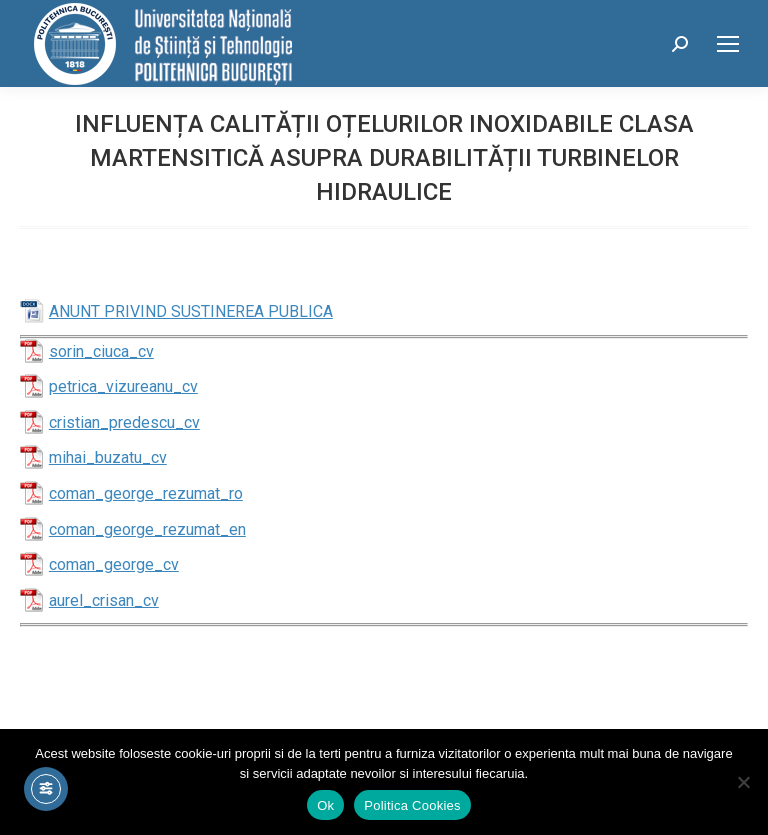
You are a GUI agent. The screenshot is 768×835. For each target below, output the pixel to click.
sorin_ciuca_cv (101, 351)
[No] (743, 782)
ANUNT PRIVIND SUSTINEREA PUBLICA (191, 311)
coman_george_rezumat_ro (146, 493)
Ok (325, 805)
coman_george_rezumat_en (147, 529)
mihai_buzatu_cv (108, 457)
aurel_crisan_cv (104, 600)
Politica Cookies (412, 805)
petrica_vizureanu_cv (123, 386)
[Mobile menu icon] (728, 44)
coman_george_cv (114, 564)
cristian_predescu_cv (124, 422)
